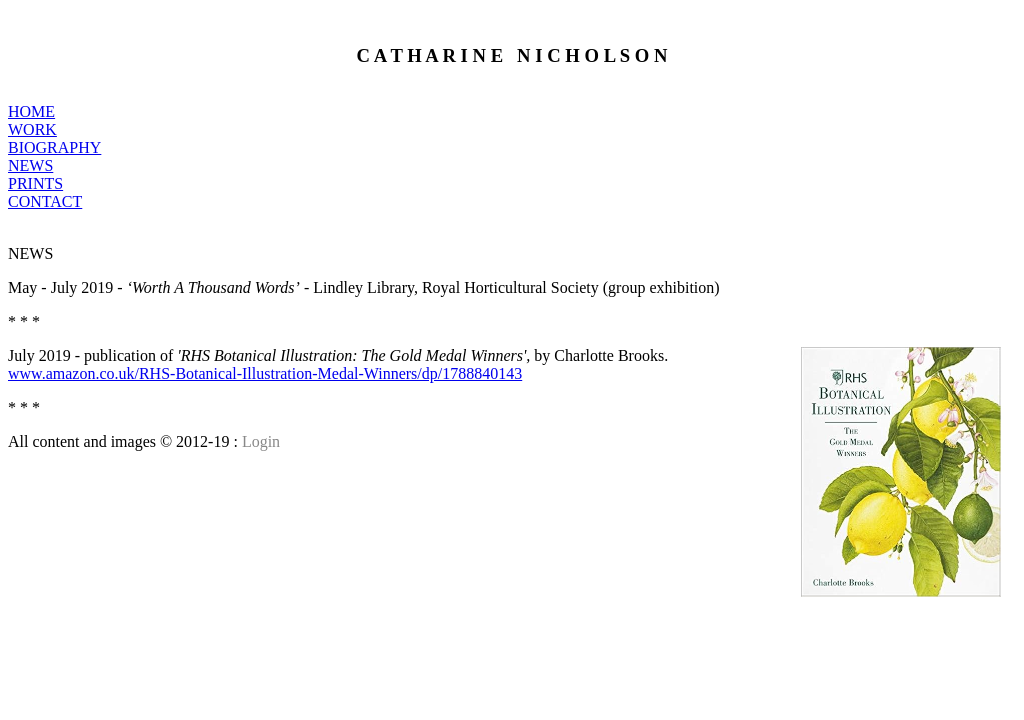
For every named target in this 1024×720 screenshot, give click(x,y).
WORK (32, 129)
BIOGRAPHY (54, 147)
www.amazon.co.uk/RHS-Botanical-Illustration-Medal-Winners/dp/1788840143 (265, 373)
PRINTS (35, 183)
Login (261, 441)
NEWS (30, 165)
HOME (31, 111)
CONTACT (45, 201)
